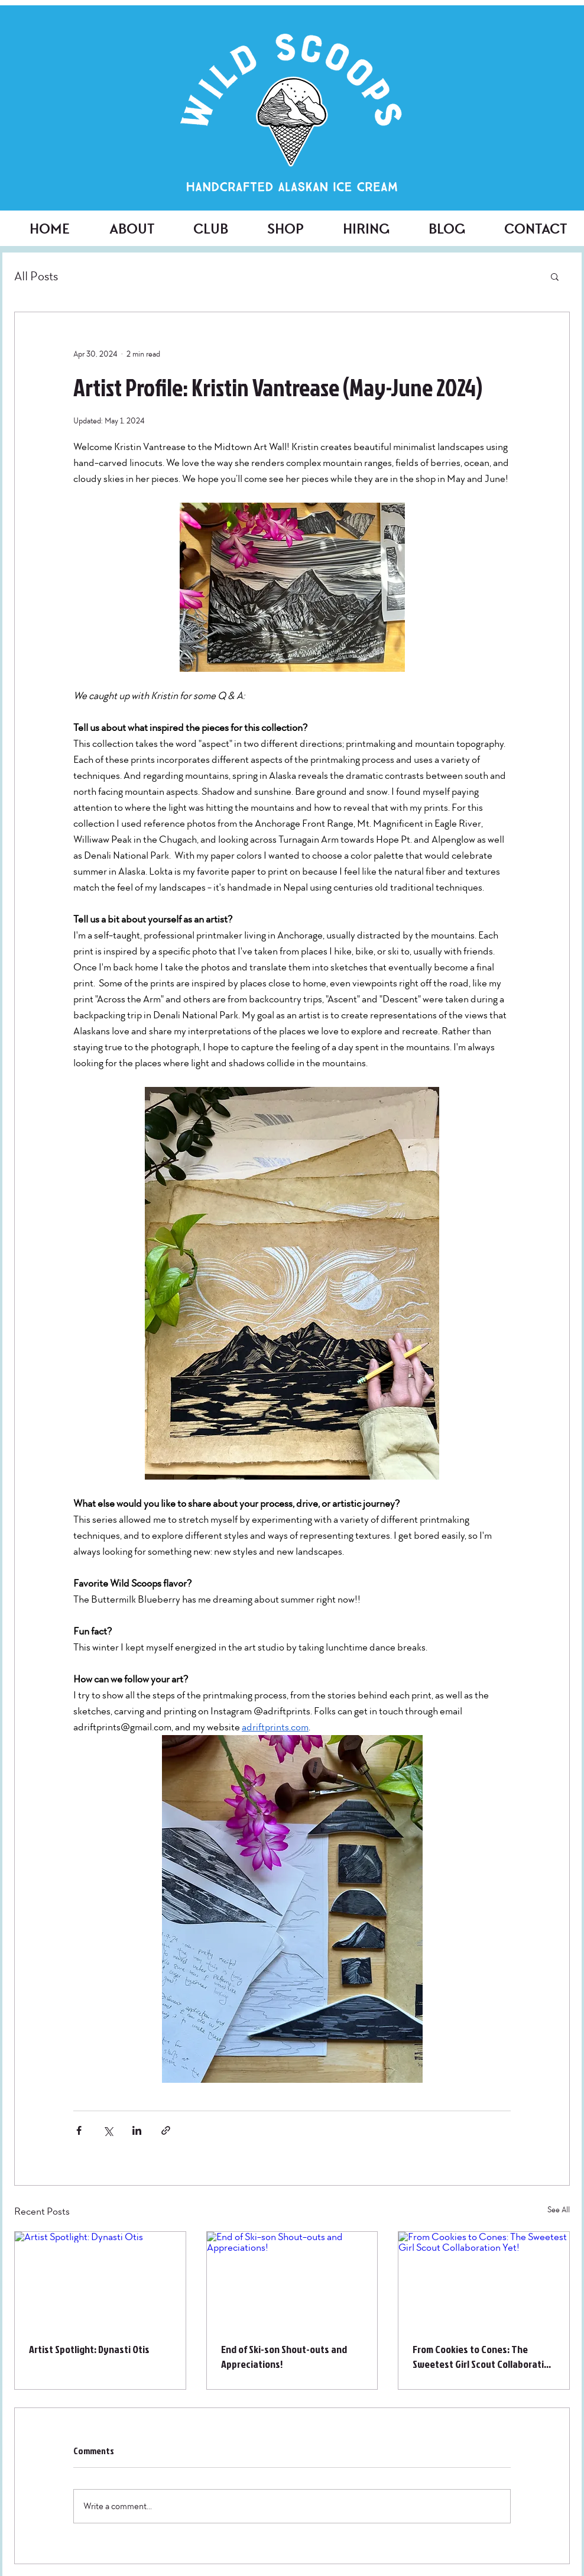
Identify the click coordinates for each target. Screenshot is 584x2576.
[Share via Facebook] (79, 2130)
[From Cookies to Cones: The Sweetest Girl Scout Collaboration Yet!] (483, 2280)
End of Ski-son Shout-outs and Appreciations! (284, 2356)
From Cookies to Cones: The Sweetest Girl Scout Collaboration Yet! (483, 2356)
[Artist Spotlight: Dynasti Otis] (100, 2280)
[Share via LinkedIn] (136, 2130)
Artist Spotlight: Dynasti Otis (89, 2349)
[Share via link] (165, 2130)
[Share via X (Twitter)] (107, 2130)
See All (558, 2210)
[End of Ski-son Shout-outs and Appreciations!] (292, 2280)
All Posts (36, 276)
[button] (554, 276)
